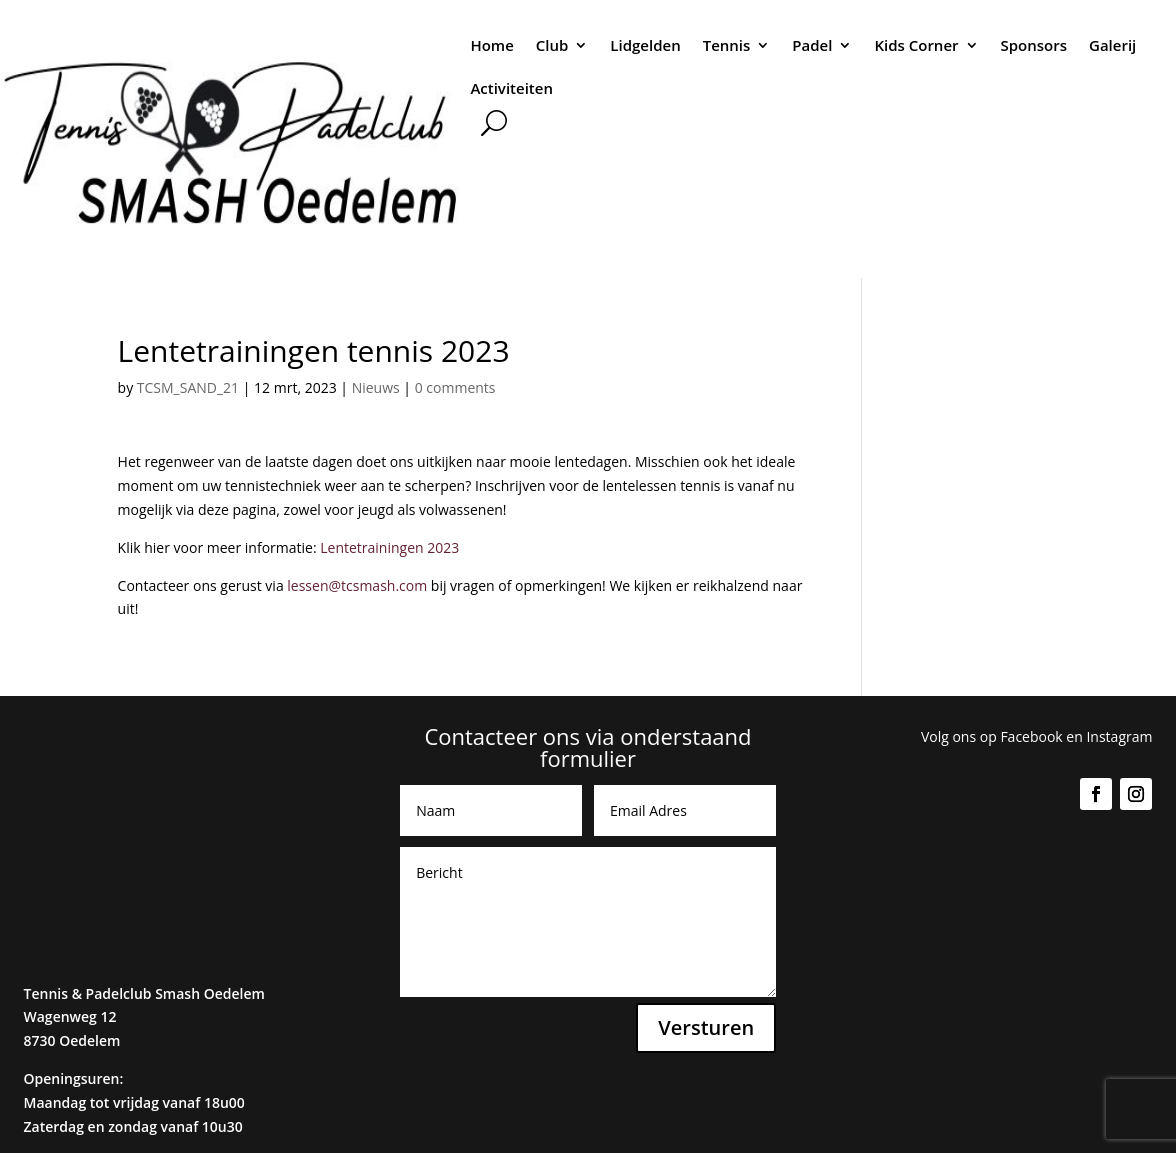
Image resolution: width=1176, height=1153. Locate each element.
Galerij (1112, 45)
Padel (812, 45)
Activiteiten (511, 88)
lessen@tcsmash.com (359, 585)
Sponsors (1034, 45)
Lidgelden (645, 45)
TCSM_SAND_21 (188, 387)
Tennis (727, 45)
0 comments (455, 387)
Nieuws (376, 387)
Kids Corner (916, 45)
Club (552, 45)
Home (491, 45)
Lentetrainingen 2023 (389, 547)
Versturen (706, 1027)
